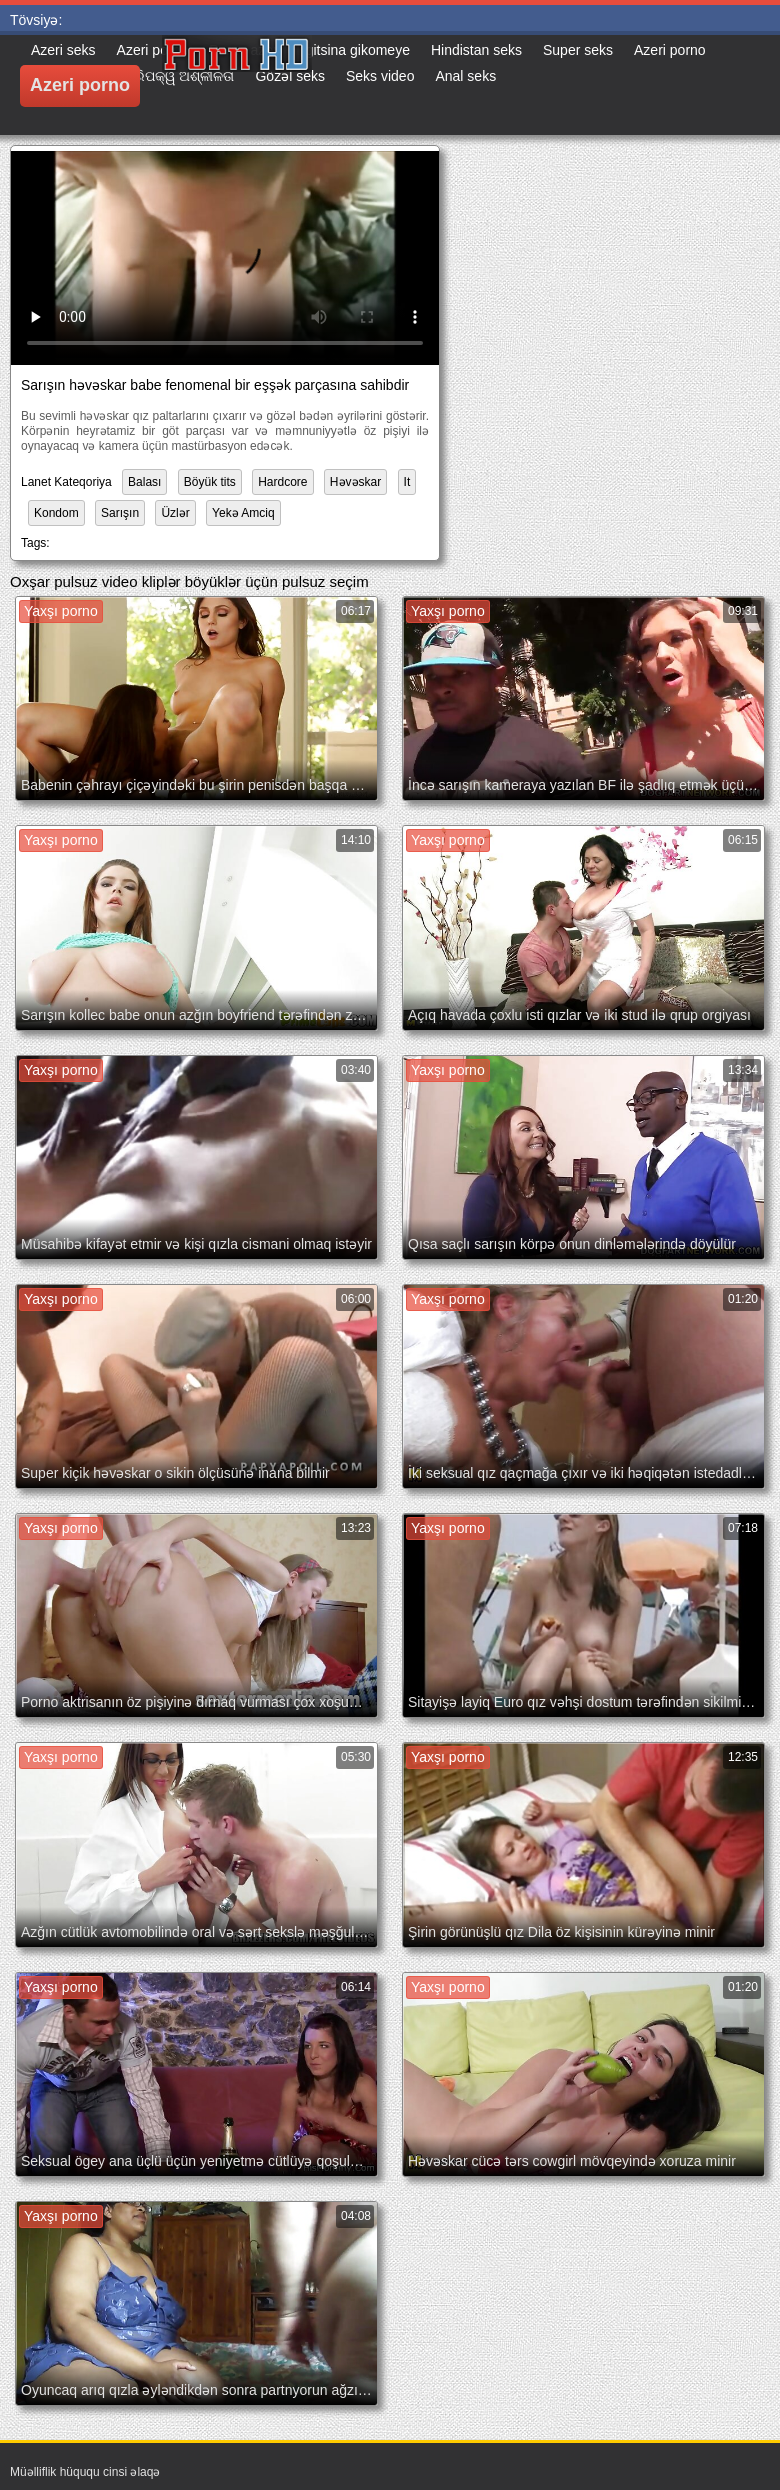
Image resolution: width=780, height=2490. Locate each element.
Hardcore (282, 482)
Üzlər (175, 513)
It (407, 482)
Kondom (56, 513)
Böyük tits (210, 482)
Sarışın (120, 513)
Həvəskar (355, 482)
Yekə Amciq (243, 513)
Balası (144, 482)
